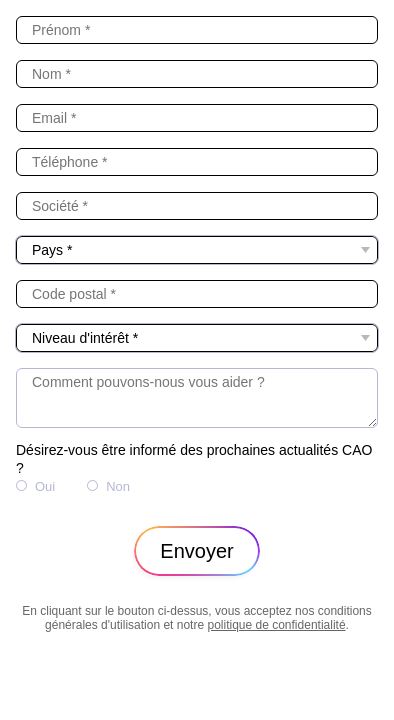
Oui (45, 486)
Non (118, 486)
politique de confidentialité (276, 625)
